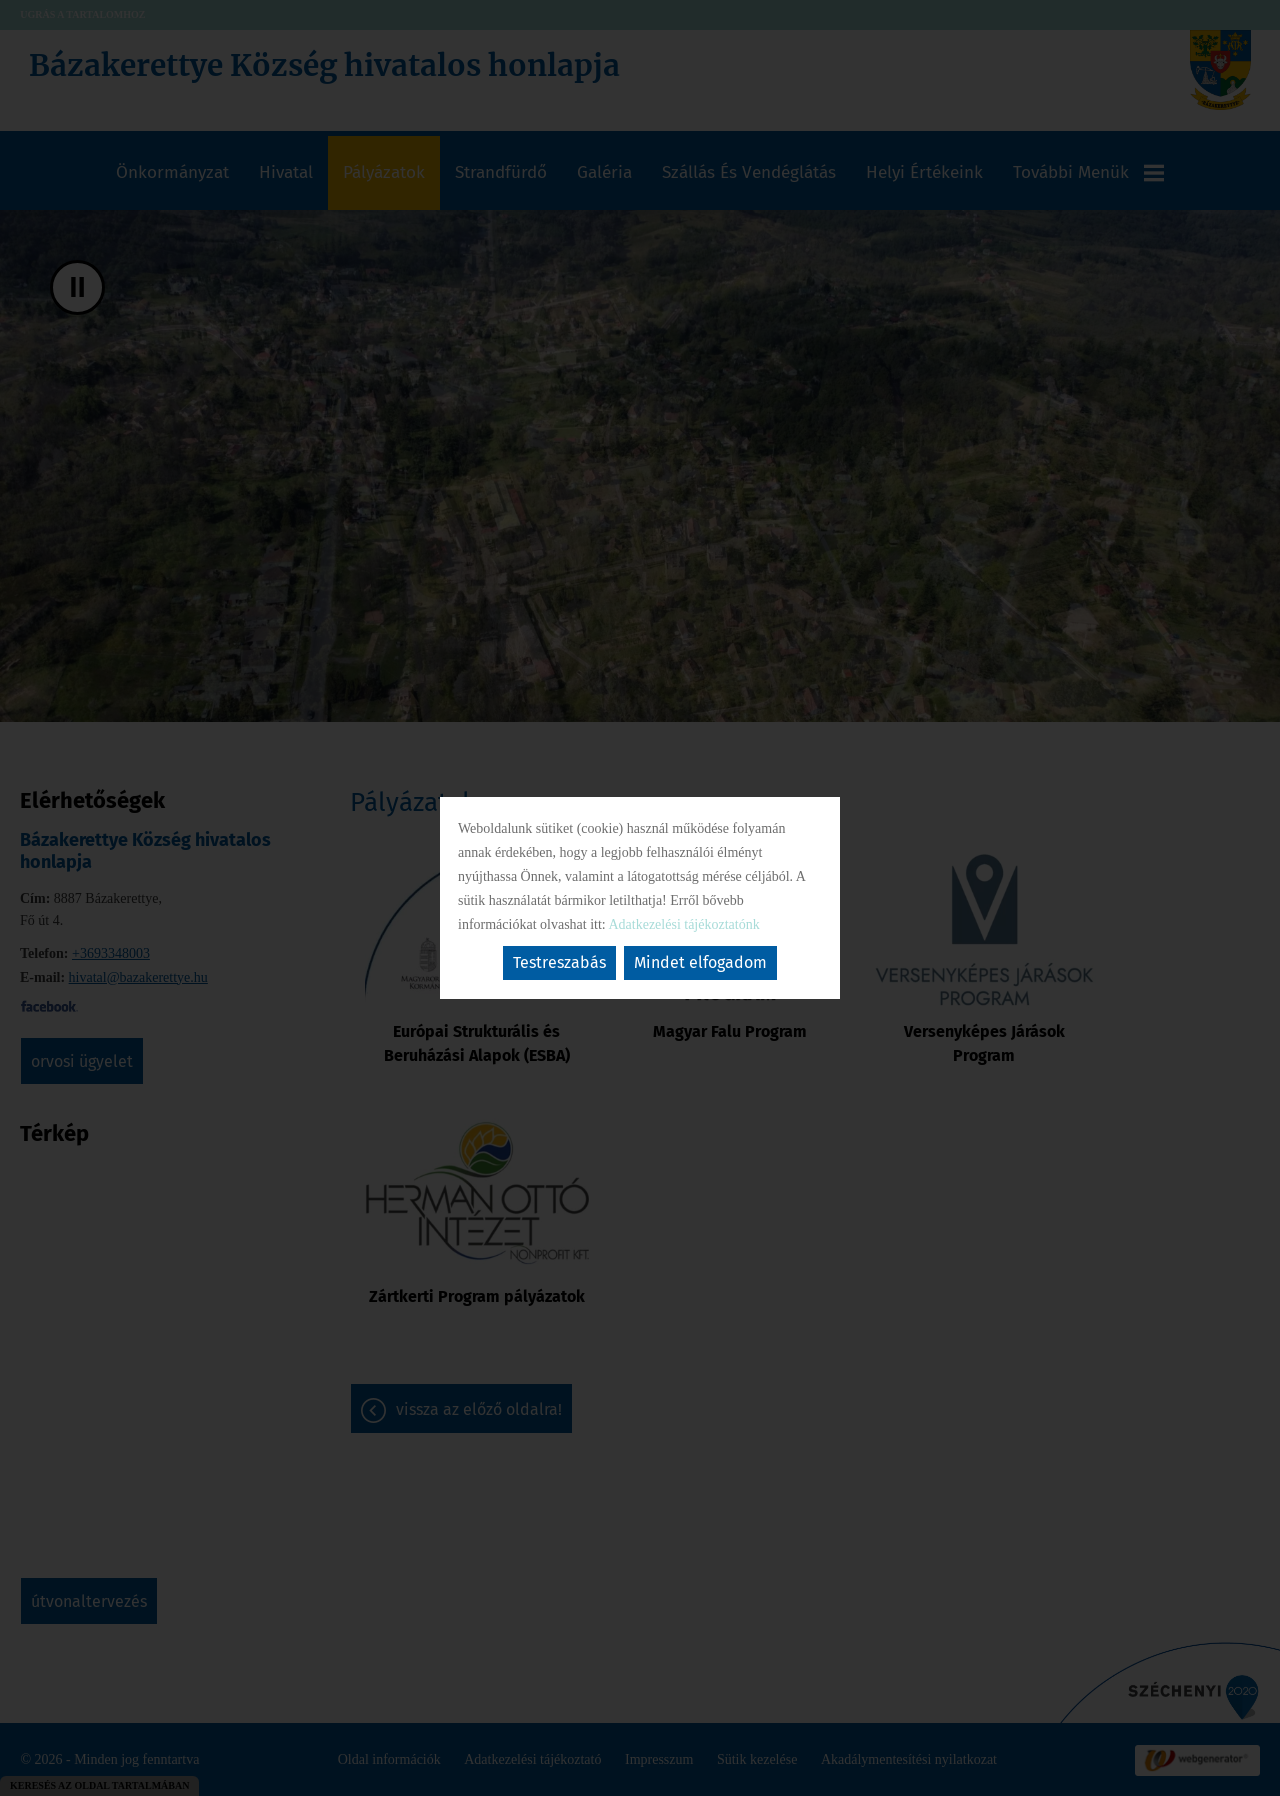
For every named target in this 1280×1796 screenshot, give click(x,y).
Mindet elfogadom (700, 962)
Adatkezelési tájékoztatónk (683, 924)
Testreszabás (559, 962)
